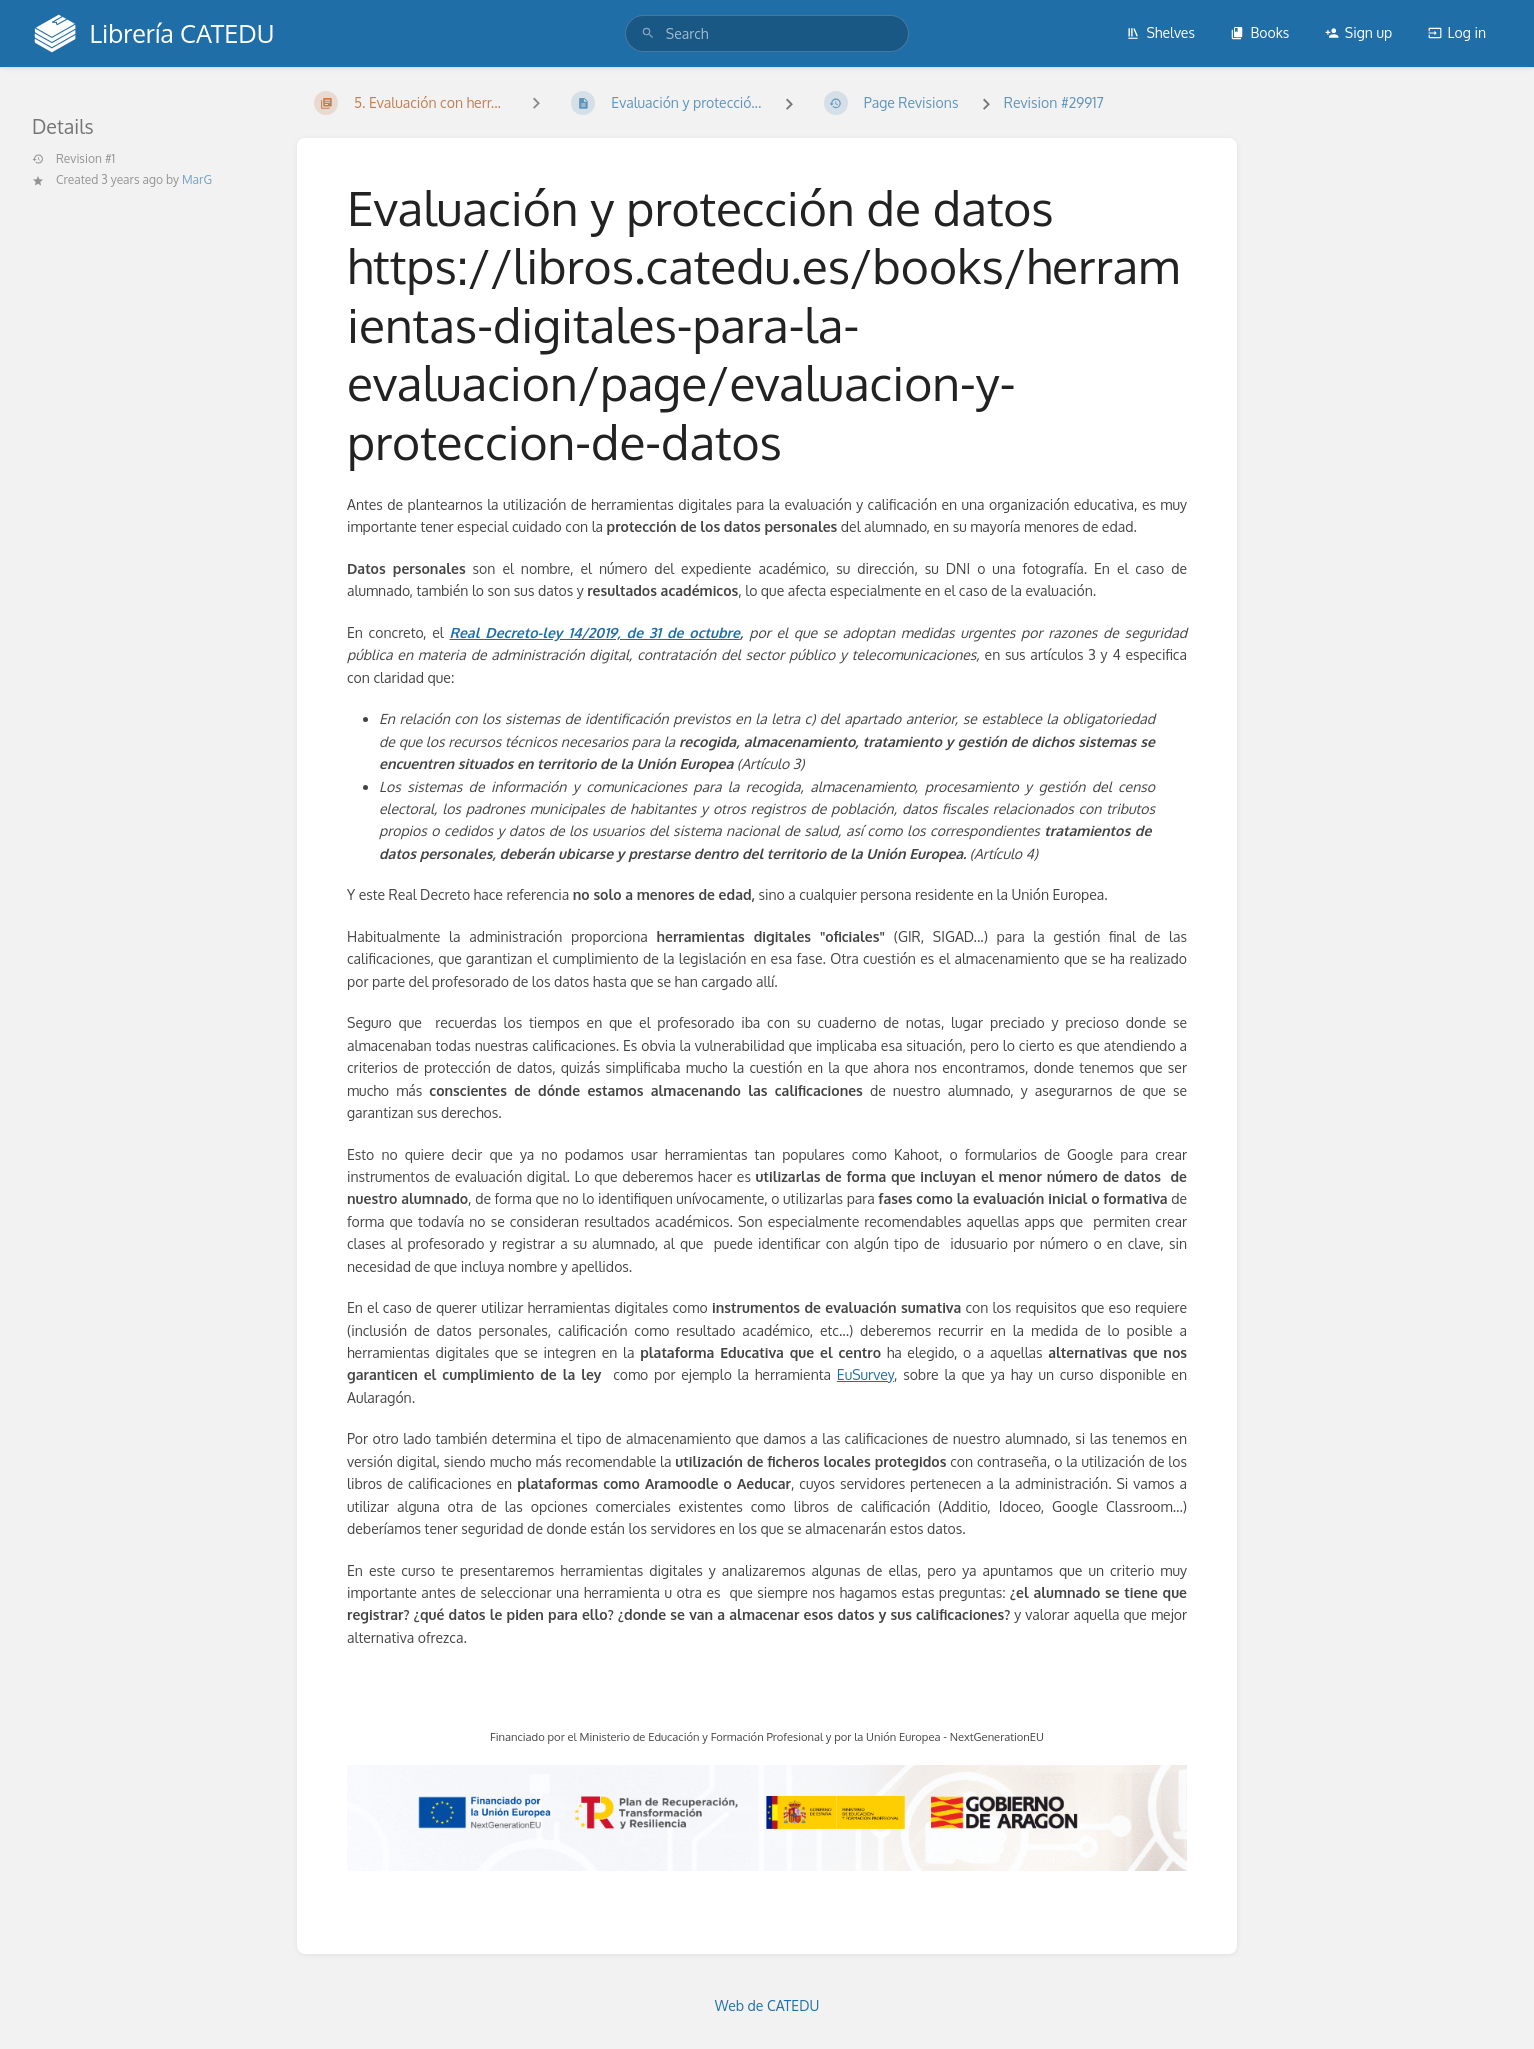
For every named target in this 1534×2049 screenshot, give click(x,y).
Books (1259, 32)
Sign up (1358, 32)
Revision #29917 (1054, 102)
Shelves (1160, 32)
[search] (767, 33)
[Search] (648, 33)
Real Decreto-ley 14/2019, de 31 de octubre (594, 632)
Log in (1457, 32)
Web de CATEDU (767, 2005)
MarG (197, 179)
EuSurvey (865, 1374)
